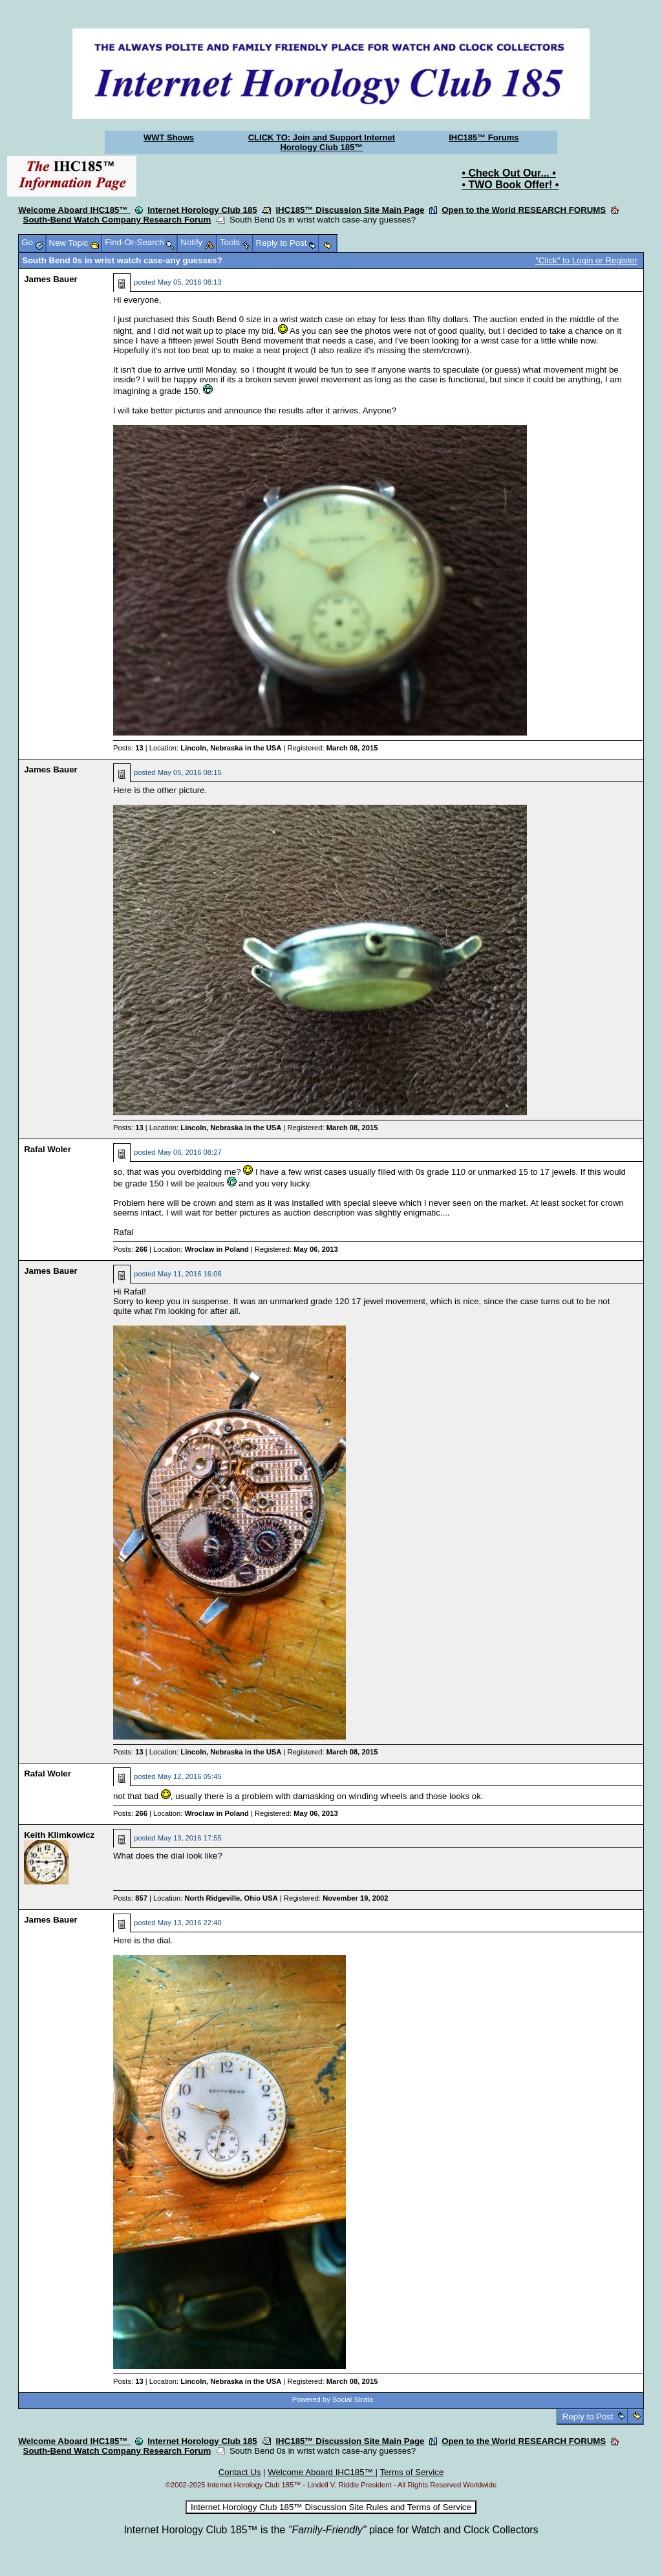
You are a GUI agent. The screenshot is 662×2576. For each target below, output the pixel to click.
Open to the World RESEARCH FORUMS (524, 210)
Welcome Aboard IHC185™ (74, 210)
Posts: (128, 748)
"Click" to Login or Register (586, 260)
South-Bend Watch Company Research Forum (117, 219)
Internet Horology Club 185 (202, 210)
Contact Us (240, 2472)
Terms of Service (411, 2472)
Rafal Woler (47, 1149)
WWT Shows (169, 137)
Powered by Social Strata (333, 2399)
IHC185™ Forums (483, 137)
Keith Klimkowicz (59, 1835)
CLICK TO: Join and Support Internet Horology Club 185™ (321, 142)
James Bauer (51, 279)
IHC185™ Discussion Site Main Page (349, 210)
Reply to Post (587, 2416)
